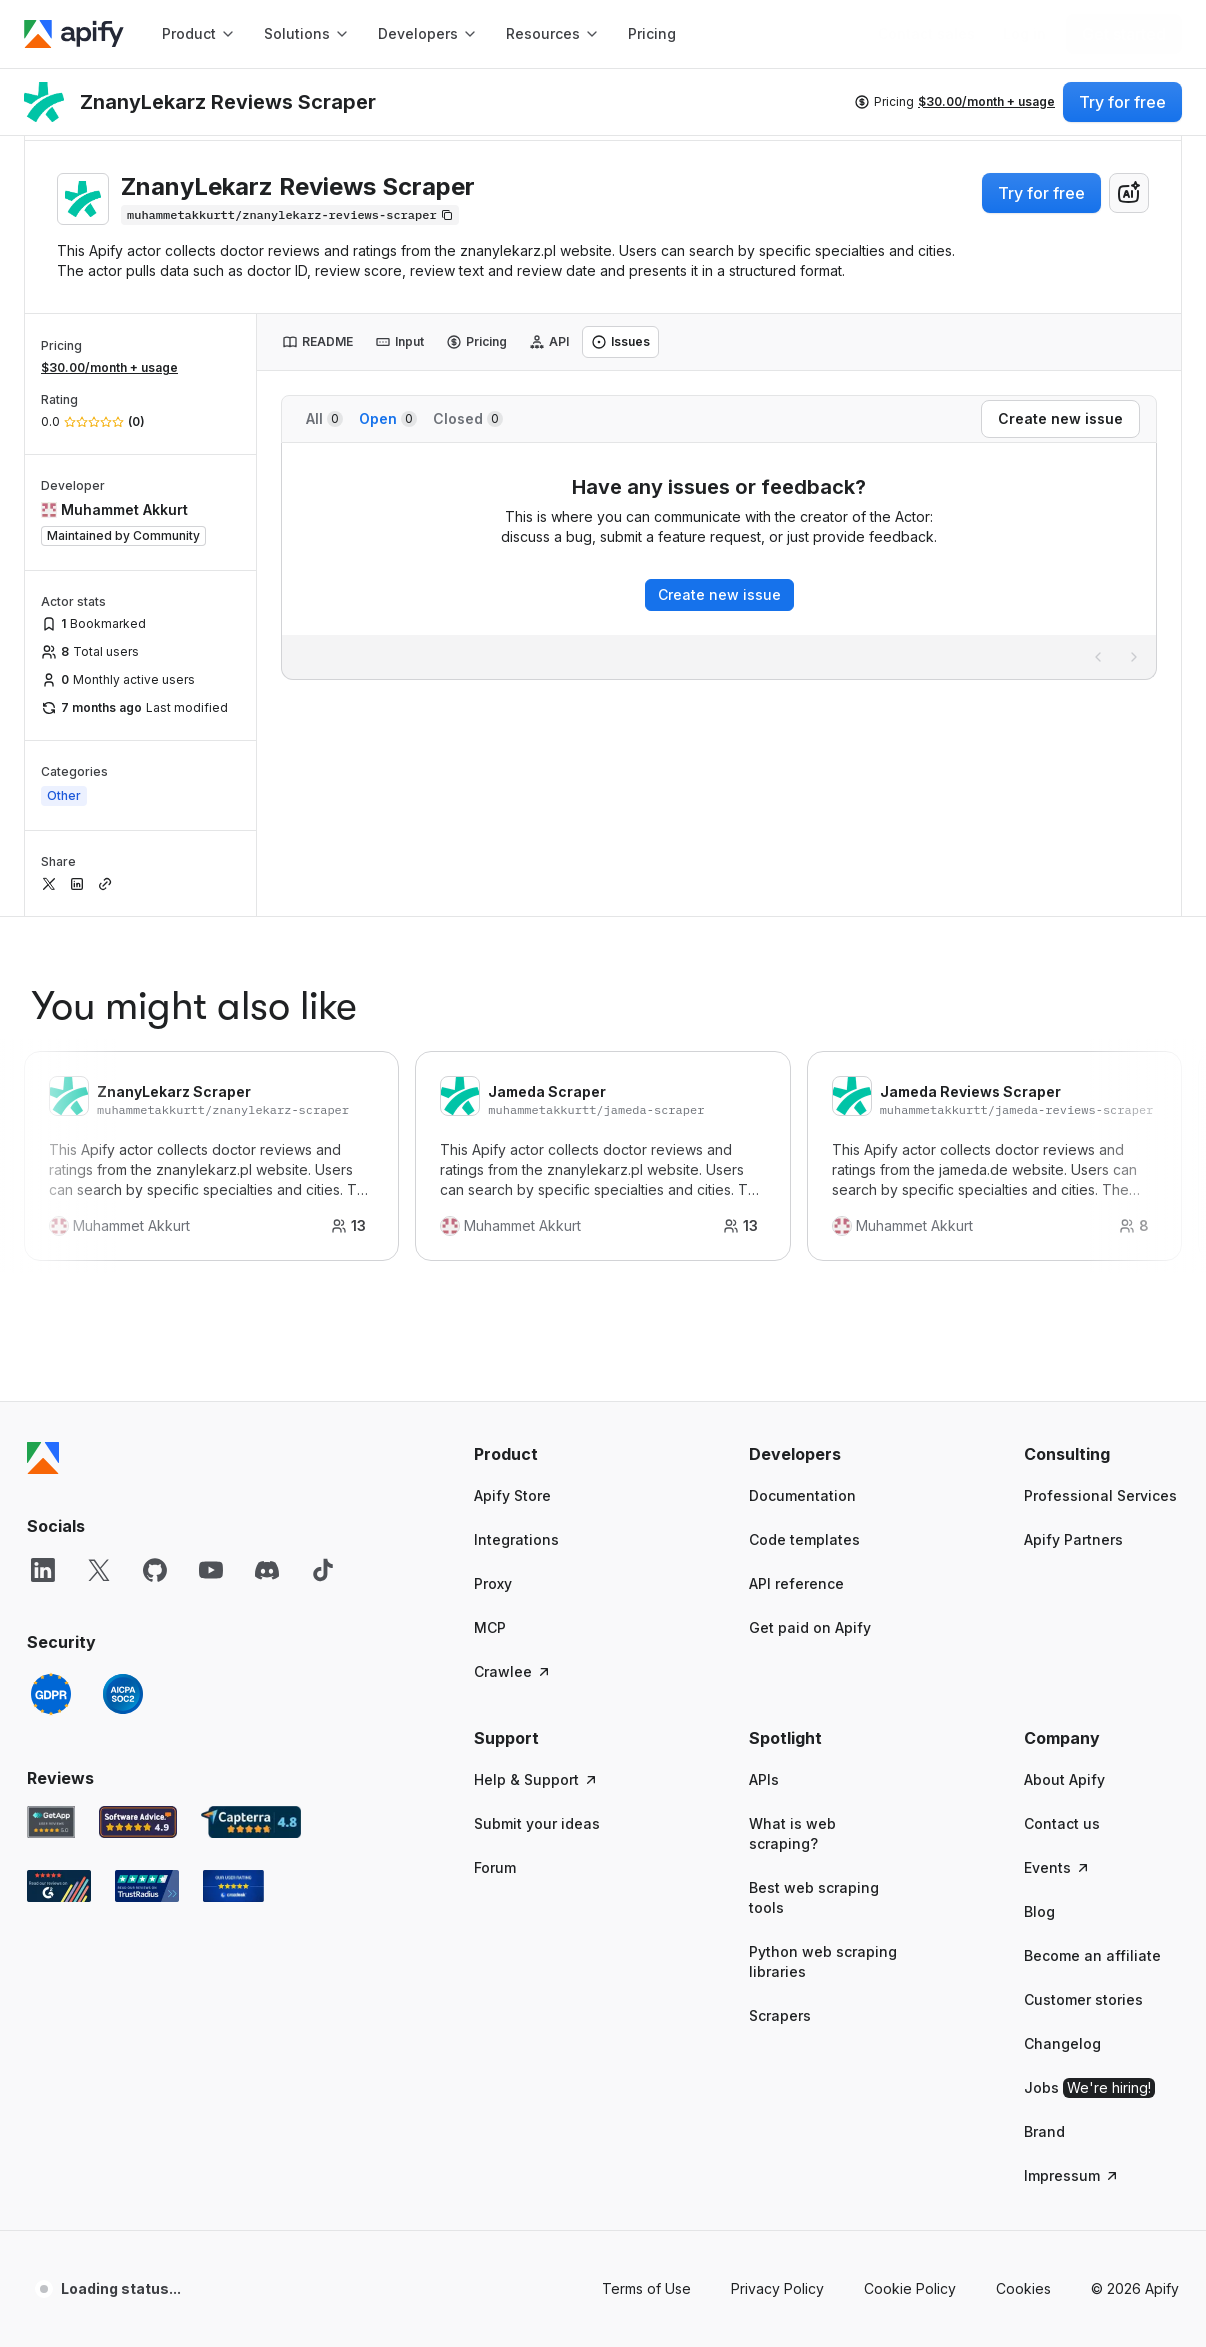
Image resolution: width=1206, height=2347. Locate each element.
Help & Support (536, 1779)
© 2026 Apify (1135, 2288)
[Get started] (1124, 34)
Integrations (516, 1539)
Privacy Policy (777, 2288)
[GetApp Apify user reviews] (51, 1822)
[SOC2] (123, 1694)
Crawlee (513, 1671)
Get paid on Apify (810, 1627)
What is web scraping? (792, 1833)
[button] (551, 1454)
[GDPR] (51, 1694)
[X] (99, 1570)
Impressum (1072, 2175)
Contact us (1062, 1823)
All (324, 418)
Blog (1039, 1911)
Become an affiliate (1092, 1955)
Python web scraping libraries (823, 1961)
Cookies (1023, 2288)
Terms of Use (646, 2288)
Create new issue (719, 594)
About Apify (1064, 1779)
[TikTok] (323, 1570)
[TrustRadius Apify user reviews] (147, 1886)
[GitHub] (155, 1570)
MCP (490, 1627)
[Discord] (267, 1570)
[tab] (317, 342)
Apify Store (512, 1495)
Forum (495, 1867)
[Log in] (1024, 34)
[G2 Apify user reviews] (59, 1886)
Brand (1044, 2131)
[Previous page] (1098, 657)
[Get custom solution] (926, 34)
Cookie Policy (910, 2288)
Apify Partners (1073, 1539)
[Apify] (74, 34)
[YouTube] (211, 1570)
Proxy (493, 1583)
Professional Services (1100, 1495)
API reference (796, 1583)
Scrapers (780, 2015)
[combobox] (1129, 193)
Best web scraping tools (814, 1897)
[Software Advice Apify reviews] (138, 1822)
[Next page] (1134, 657)
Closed (468, 418)
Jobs (1089, 2088)
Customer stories (1083, 1999)
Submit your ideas (537, 1823)
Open (388, 418)
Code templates (804, 1539)
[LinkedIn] (43, 1570)
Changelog (1062, 2043)
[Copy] (290, 215)
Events (1057, 1867)
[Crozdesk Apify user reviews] (233, 1886)
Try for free (1041, 193)
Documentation (802, 1495)
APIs (764, 1779)
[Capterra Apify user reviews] (251, 1822)
